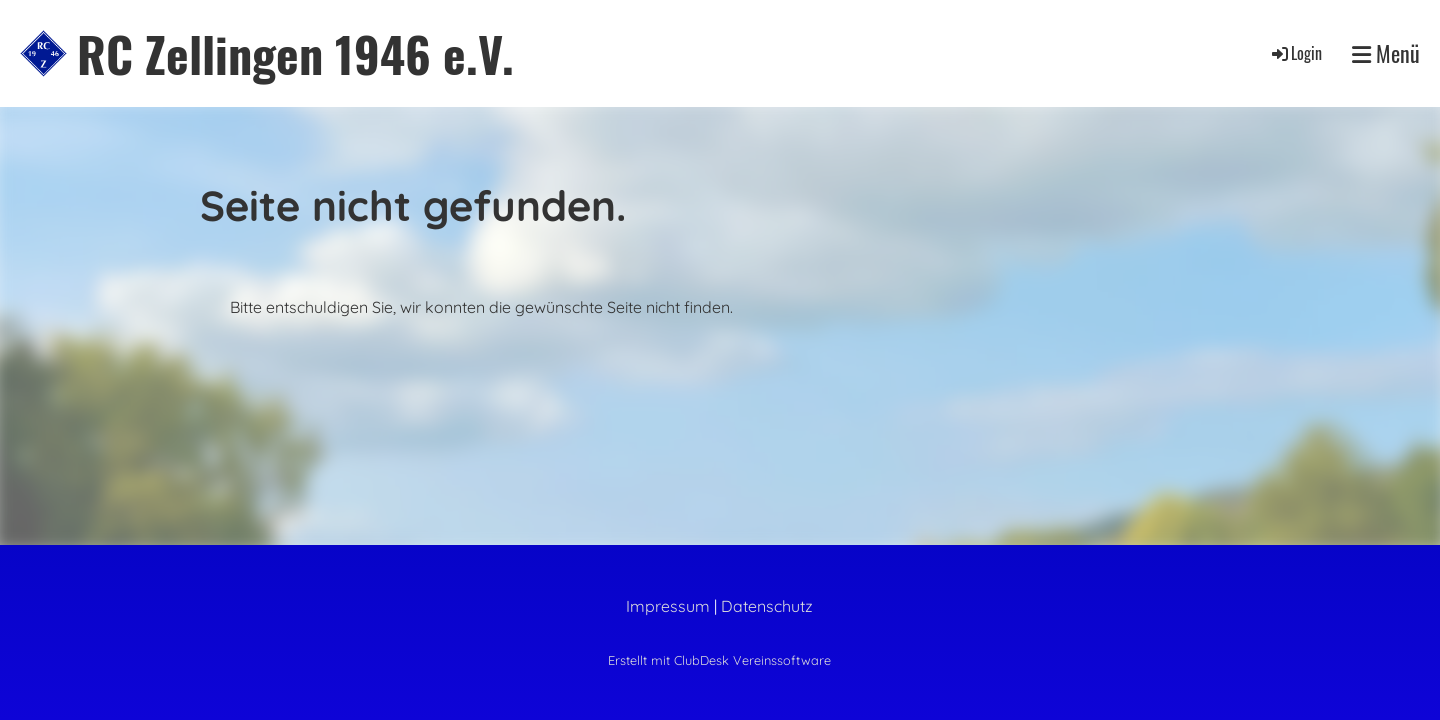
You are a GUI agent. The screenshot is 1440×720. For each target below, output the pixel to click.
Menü (1386, 53)
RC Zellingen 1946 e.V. (295, 53)
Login (1295, 53)
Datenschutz (767, 606)
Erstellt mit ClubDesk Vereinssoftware (719, 660)
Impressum (668, 606)
